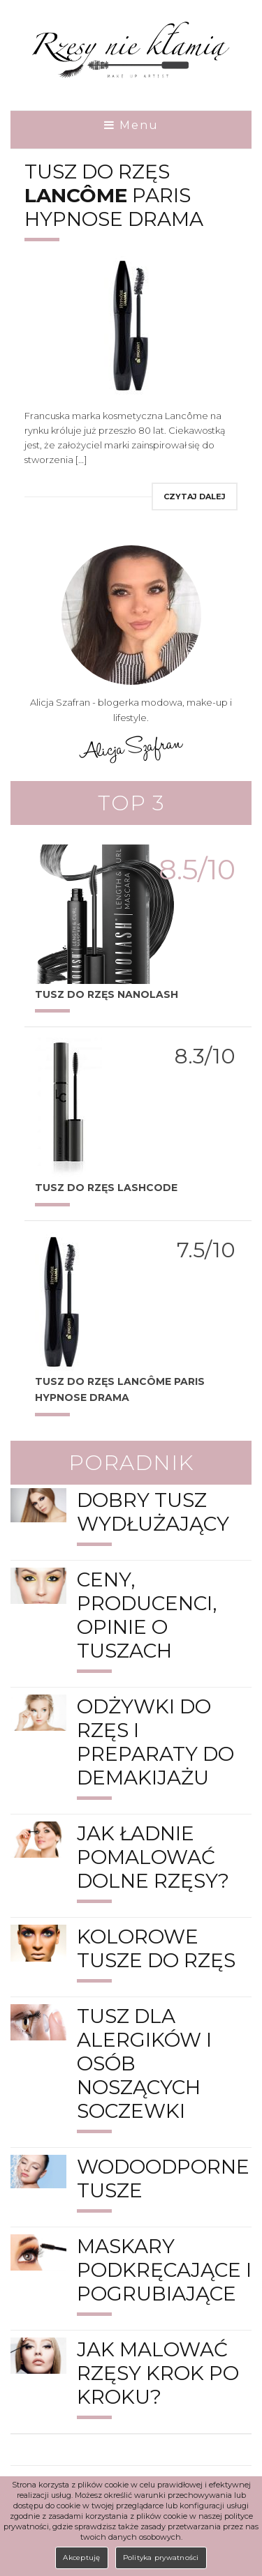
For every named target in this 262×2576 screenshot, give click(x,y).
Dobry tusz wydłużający (153, 1512)
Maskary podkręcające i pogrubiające (164, 2269)
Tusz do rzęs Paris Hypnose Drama (113, 195)
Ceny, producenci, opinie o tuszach (147, 1615)
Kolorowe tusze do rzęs (156, 1948)
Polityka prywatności (161, 2557)
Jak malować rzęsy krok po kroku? (158, 2373)
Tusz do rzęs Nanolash (106, 994)
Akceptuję (81, 2557)
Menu (131, 125)
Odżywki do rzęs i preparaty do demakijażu (155, 1742)
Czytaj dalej (194, 496)
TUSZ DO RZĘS (106, 1187)
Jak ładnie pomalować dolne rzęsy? (153, 1857)
